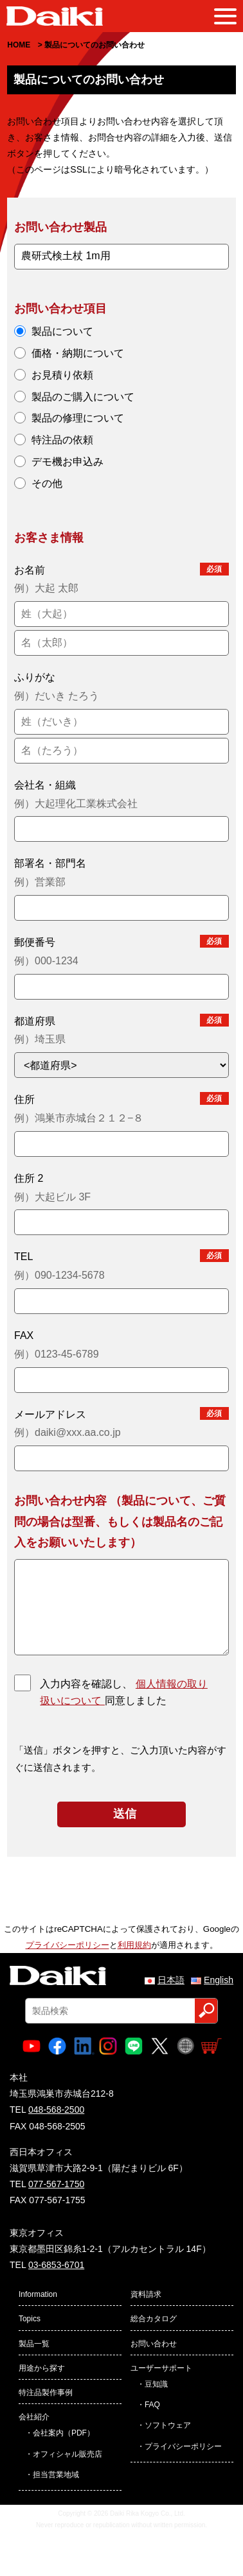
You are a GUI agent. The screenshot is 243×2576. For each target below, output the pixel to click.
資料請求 (145, 2294)
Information (38, 2294)
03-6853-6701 (56, 2265)
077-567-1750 (56, 2184)
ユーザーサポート (161, 2368)
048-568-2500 (56, 2109)
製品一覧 (34, 2343)
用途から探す (42, 2368)
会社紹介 (34, 2416)
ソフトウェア (168, 2425)
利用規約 (134, 1945)
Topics (29, 2318)
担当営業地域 (56, 2474)
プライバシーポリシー (67, 1945)
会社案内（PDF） (63, 2432)
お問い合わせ (153, 2343)
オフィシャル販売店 (67, 2454)
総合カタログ (153, 2318)
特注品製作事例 (46, 2392)
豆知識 (156, 2384)
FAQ (152, 2404)
